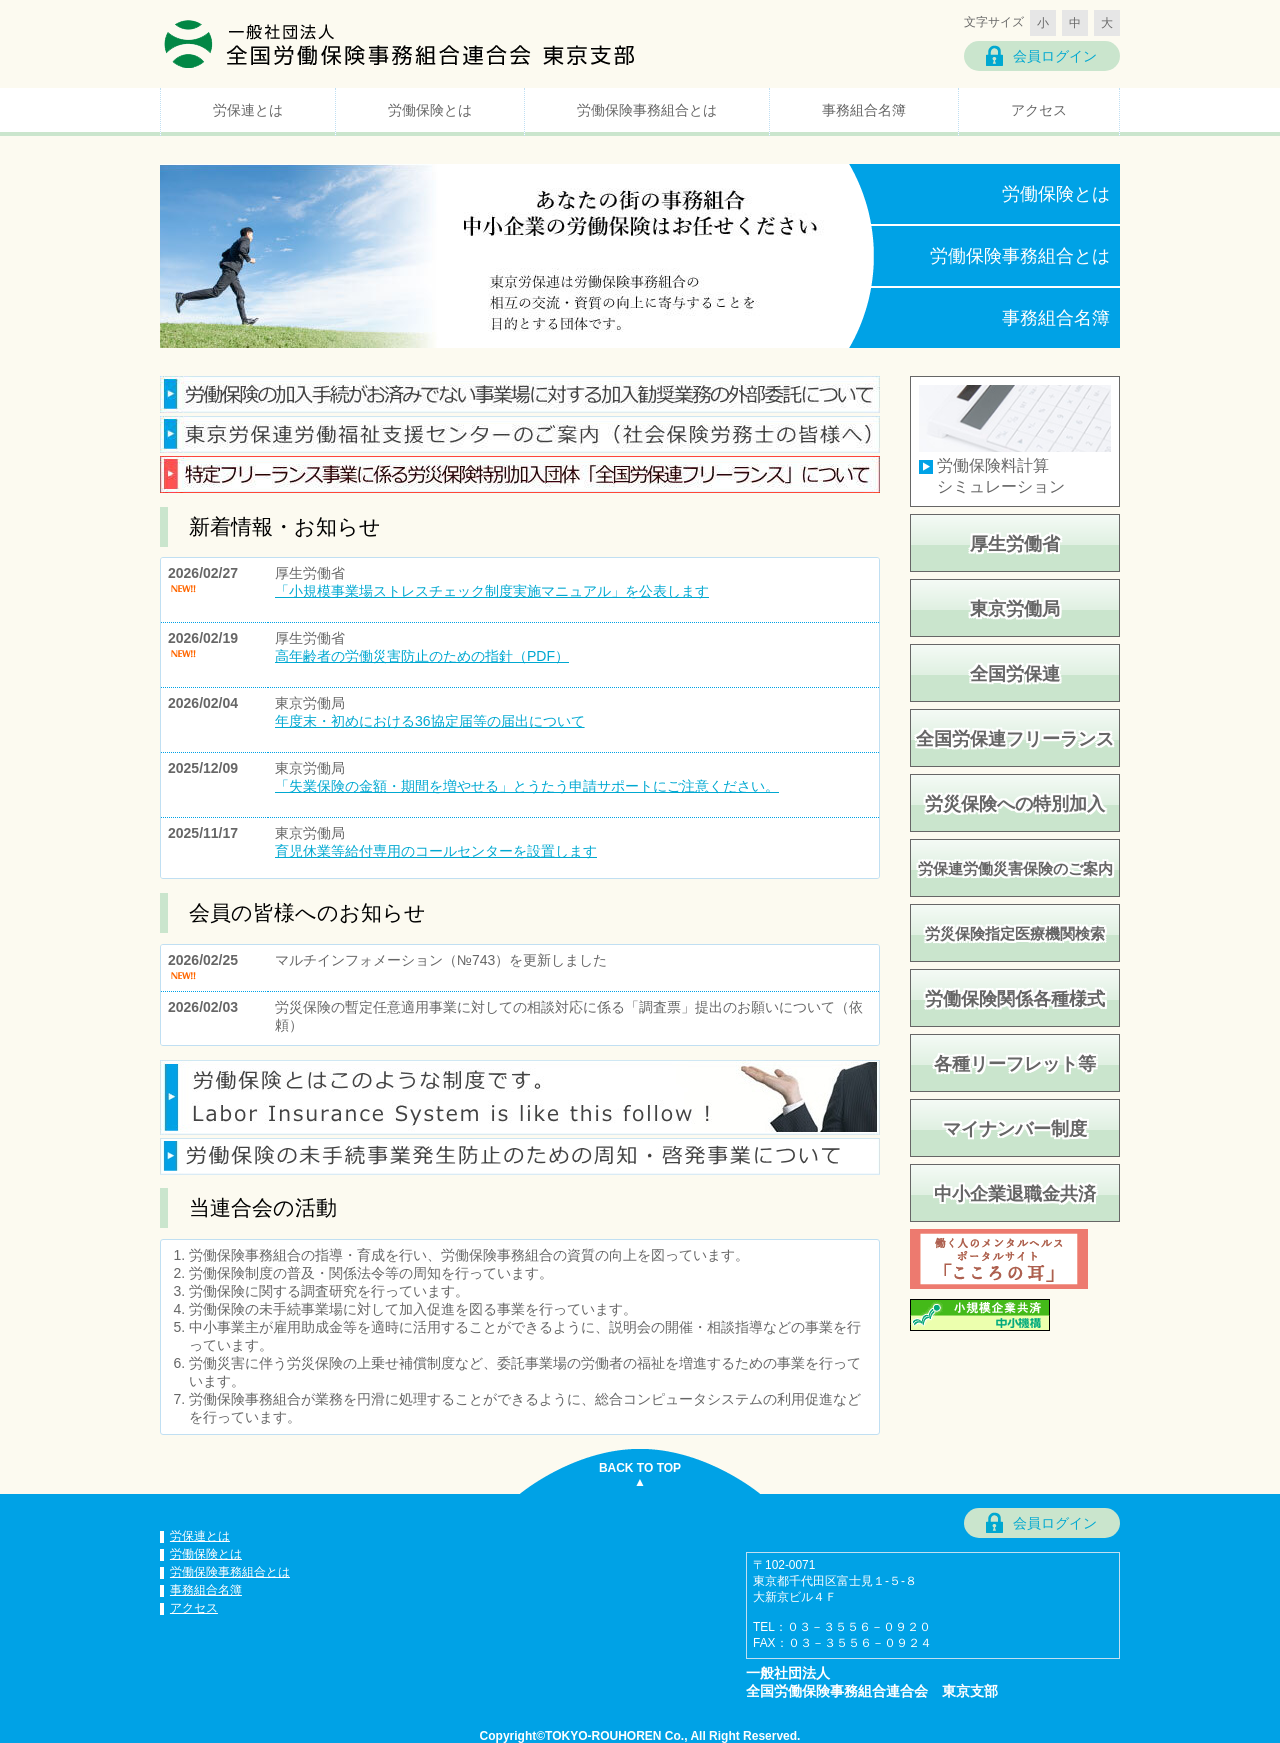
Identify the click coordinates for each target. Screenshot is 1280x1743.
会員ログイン (1055, 56)
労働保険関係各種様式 (1015, 999)
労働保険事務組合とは (647, 110)
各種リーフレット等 (1015, 1064)
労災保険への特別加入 (1015, 804)
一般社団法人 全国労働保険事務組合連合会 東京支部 (400, 43)
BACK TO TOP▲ (640, 1475)
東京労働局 (1015, 609)
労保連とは (248, 110)
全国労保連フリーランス (1015, 739)
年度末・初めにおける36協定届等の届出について (430, 721)
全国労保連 (1015, 674)
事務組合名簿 (864, 110)
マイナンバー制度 (1015, 1129)
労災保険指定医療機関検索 (1015, 933)
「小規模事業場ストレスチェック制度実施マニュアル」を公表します (492, 591)
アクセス (1039, 110)
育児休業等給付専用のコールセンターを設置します (436, 851)
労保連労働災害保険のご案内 (1015, 868)
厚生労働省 (1015, 544)
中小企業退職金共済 (1015, 1194)
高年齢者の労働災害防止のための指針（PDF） (422, 656)
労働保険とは (430, 110)
